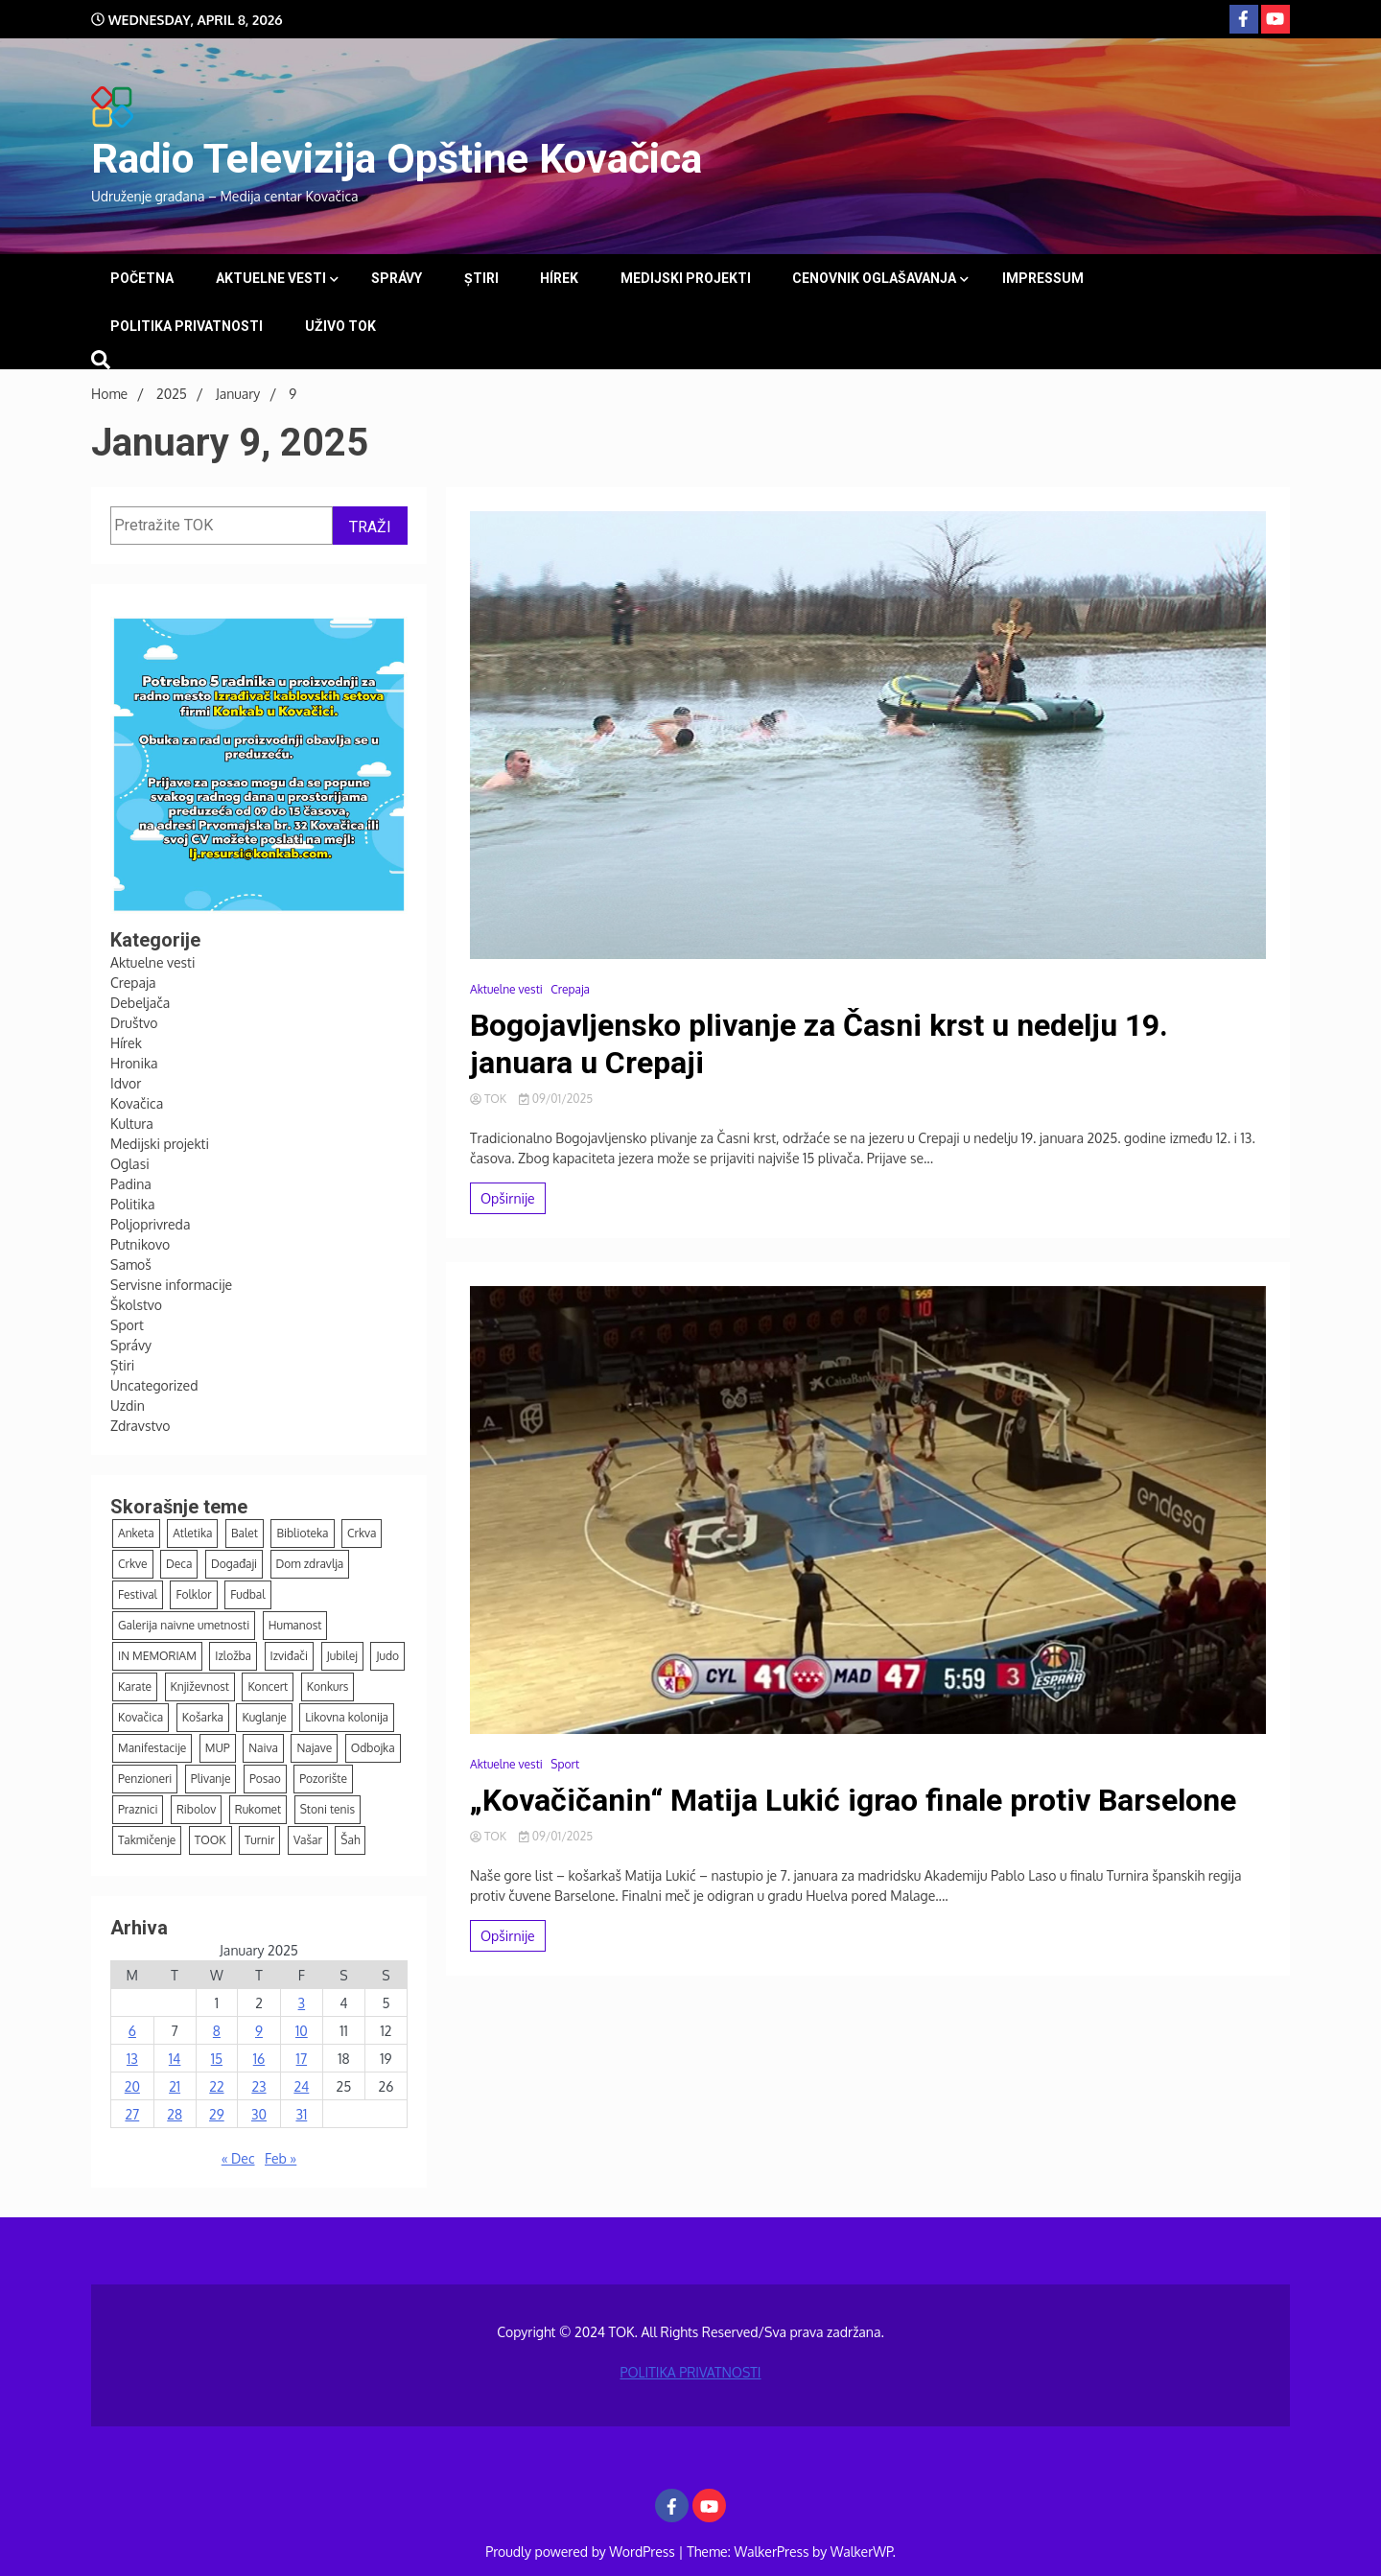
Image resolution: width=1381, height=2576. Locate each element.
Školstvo (136, 1305)
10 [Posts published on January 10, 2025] (301, 2031)
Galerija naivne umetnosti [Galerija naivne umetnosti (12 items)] (183, 1625)
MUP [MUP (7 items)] (217, 1748)
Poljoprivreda (150, 1224)
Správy (396, 278)
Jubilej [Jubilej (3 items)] (342, 1656)
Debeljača (140, 1003)
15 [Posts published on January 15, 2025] (216, 2058)
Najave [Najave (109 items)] (314, 1748)
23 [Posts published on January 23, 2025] (258, 2086)
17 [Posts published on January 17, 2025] (301, 2058)
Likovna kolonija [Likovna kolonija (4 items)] (346, 1717)
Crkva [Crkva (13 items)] (361, 1533)
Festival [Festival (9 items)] (137, 1594)
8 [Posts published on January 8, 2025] (217, 2031)
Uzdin (127, 1405)
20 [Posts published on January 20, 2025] (132, 2086)
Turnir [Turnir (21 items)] (259, 1840)
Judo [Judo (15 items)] (387, 1656)
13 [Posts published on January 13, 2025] (132, 2058)
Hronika (134, 1063)
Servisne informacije (171, 1284)
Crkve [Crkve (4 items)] (133, 1564)
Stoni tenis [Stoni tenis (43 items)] (327, 1809)
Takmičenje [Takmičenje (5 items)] (147, 1840)
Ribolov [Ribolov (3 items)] (196, 1809)
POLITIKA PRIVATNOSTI (186, 326)
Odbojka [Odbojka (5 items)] (373, 1748)
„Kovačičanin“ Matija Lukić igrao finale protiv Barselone (853, 1800)
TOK (489, 1098)
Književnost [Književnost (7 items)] (200, 1686)
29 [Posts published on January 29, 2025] (216, 2114)
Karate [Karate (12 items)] (135, 1686)
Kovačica (136, 1103)
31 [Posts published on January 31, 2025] (301, 2114)
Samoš (131, 1264)
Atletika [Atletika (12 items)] (192, 1533)
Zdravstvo (140, 1425)
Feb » (280, 2158)
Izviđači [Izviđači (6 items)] (289, 1656)
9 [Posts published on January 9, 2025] (259, 2031)
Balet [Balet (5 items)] (244, 1533)
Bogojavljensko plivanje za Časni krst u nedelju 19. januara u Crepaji (819, 1043)
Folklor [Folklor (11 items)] (193, 1594)
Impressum (1043, 278)
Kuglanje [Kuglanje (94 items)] (264, 1717)
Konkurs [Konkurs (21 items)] (328, 1686)
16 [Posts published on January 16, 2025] (259, 2058)
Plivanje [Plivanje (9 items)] (211, 1778)
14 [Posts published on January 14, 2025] (175, 2058)
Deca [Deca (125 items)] (179, 1564)
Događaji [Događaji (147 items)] (234, 1564)
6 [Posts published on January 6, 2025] (132, 2031)
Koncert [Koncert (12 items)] (267, 1686)
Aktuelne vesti (271, 278)
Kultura (131, 1123)
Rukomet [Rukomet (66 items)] (258, 1809)
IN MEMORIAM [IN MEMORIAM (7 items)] (157, 1656)
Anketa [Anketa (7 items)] (136, 1533)
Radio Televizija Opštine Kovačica (396, 158)
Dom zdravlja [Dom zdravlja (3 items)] (310, 1564)
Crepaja (133, 982)
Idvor (125, 1083)
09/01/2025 (556, 1098)
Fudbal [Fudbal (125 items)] (247, 1594)
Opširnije (507, 1198)
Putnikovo (140, 1244)
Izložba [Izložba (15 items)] (233, 1656)
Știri (481, 278)
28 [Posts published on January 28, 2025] (174, 2114)
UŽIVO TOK (340, 326)
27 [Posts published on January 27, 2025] (132, 2114)
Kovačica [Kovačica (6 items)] (140, 1717)
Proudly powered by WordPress (581, 2551)
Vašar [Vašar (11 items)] (307, 1840)
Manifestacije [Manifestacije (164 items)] (152, 1748)
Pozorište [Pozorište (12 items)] (323, 1778)
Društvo (133, 1023)
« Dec (238, 2158)
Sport (127, 1325)
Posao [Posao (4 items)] (265, 1778)
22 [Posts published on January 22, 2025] (216, 2086)
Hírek (559, 278)
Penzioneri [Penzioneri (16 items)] (145, 1778)
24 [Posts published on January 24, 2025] (301, 2086)
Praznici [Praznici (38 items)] (137, 1809)
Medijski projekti (685, 278)
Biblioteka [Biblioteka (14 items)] (302, 1533)
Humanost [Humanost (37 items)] (295, 1625)
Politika (132, 1204)
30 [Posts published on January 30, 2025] (259, 2114)
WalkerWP (862, 2551)
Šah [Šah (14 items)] (350, 1840)
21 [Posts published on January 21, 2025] (174, 2086)
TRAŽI (370, 527)
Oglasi (130, 1164)
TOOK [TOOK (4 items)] (210, 1840)
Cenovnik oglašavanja (874, 278)
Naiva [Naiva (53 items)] (263, 1748)
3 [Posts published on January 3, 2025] (302, 2003)
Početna (142, 278)
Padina (131, 1184)
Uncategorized (154, 1385)
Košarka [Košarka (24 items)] (202, 1717)
